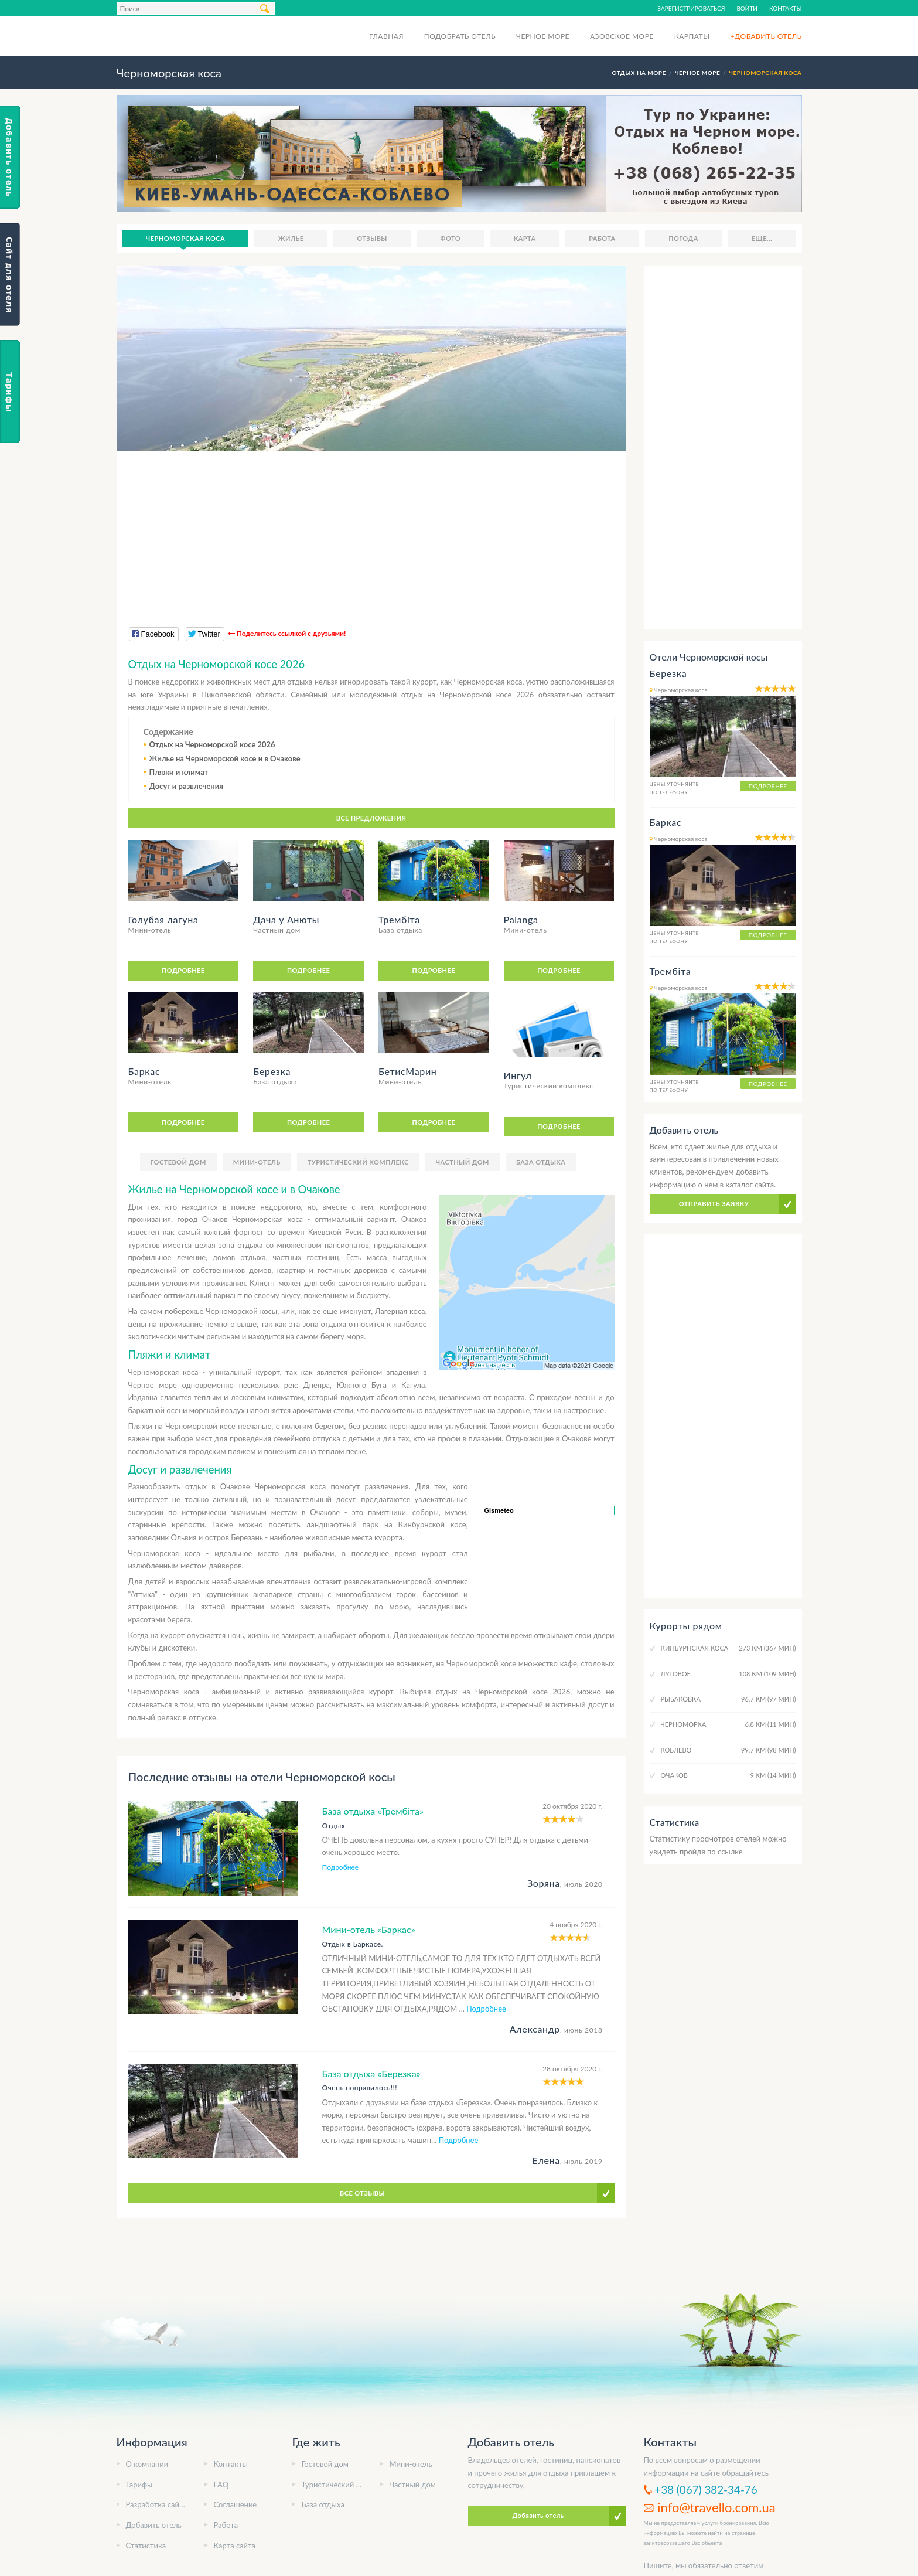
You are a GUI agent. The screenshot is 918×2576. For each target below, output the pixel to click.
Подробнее (183, 970)
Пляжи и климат (179, 772)
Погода (683, 238)
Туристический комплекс (358, 1162)
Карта (525, 238)
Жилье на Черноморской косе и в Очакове (225, 758)
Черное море (542, 36)
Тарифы (139, 2484)
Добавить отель (154, 2525)
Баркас (666, 822)
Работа (602, 238)
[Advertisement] (371, 533)
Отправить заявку (714, 1203)
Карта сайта (235, 2545)
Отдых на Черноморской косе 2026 (212, 744)
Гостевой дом (178, 1162)
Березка (668, 673)
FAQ (221, 2484)
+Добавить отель (765, 36)
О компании (147, 2464)
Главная (386, 36)
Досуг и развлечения (186, 786)
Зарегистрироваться (691, 8)
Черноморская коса (185, 238)
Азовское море (622, 36)
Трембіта (670, 970)
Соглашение (235, 2504)
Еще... (762, 238)
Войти (746, 8)
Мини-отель (257, 1162)
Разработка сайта (156, 2504)
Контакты (785, 8)
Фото (450, 238)
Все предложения (371, 818)
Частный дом (462, 1162)
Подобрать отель (460, 36)
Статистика (146, 2545)
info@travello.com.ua (716, 2507)
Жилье (291, 238)
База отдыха (540, 1162)
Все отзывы (362, 2193)
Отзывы (372, 238)
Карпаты (692, 36)
